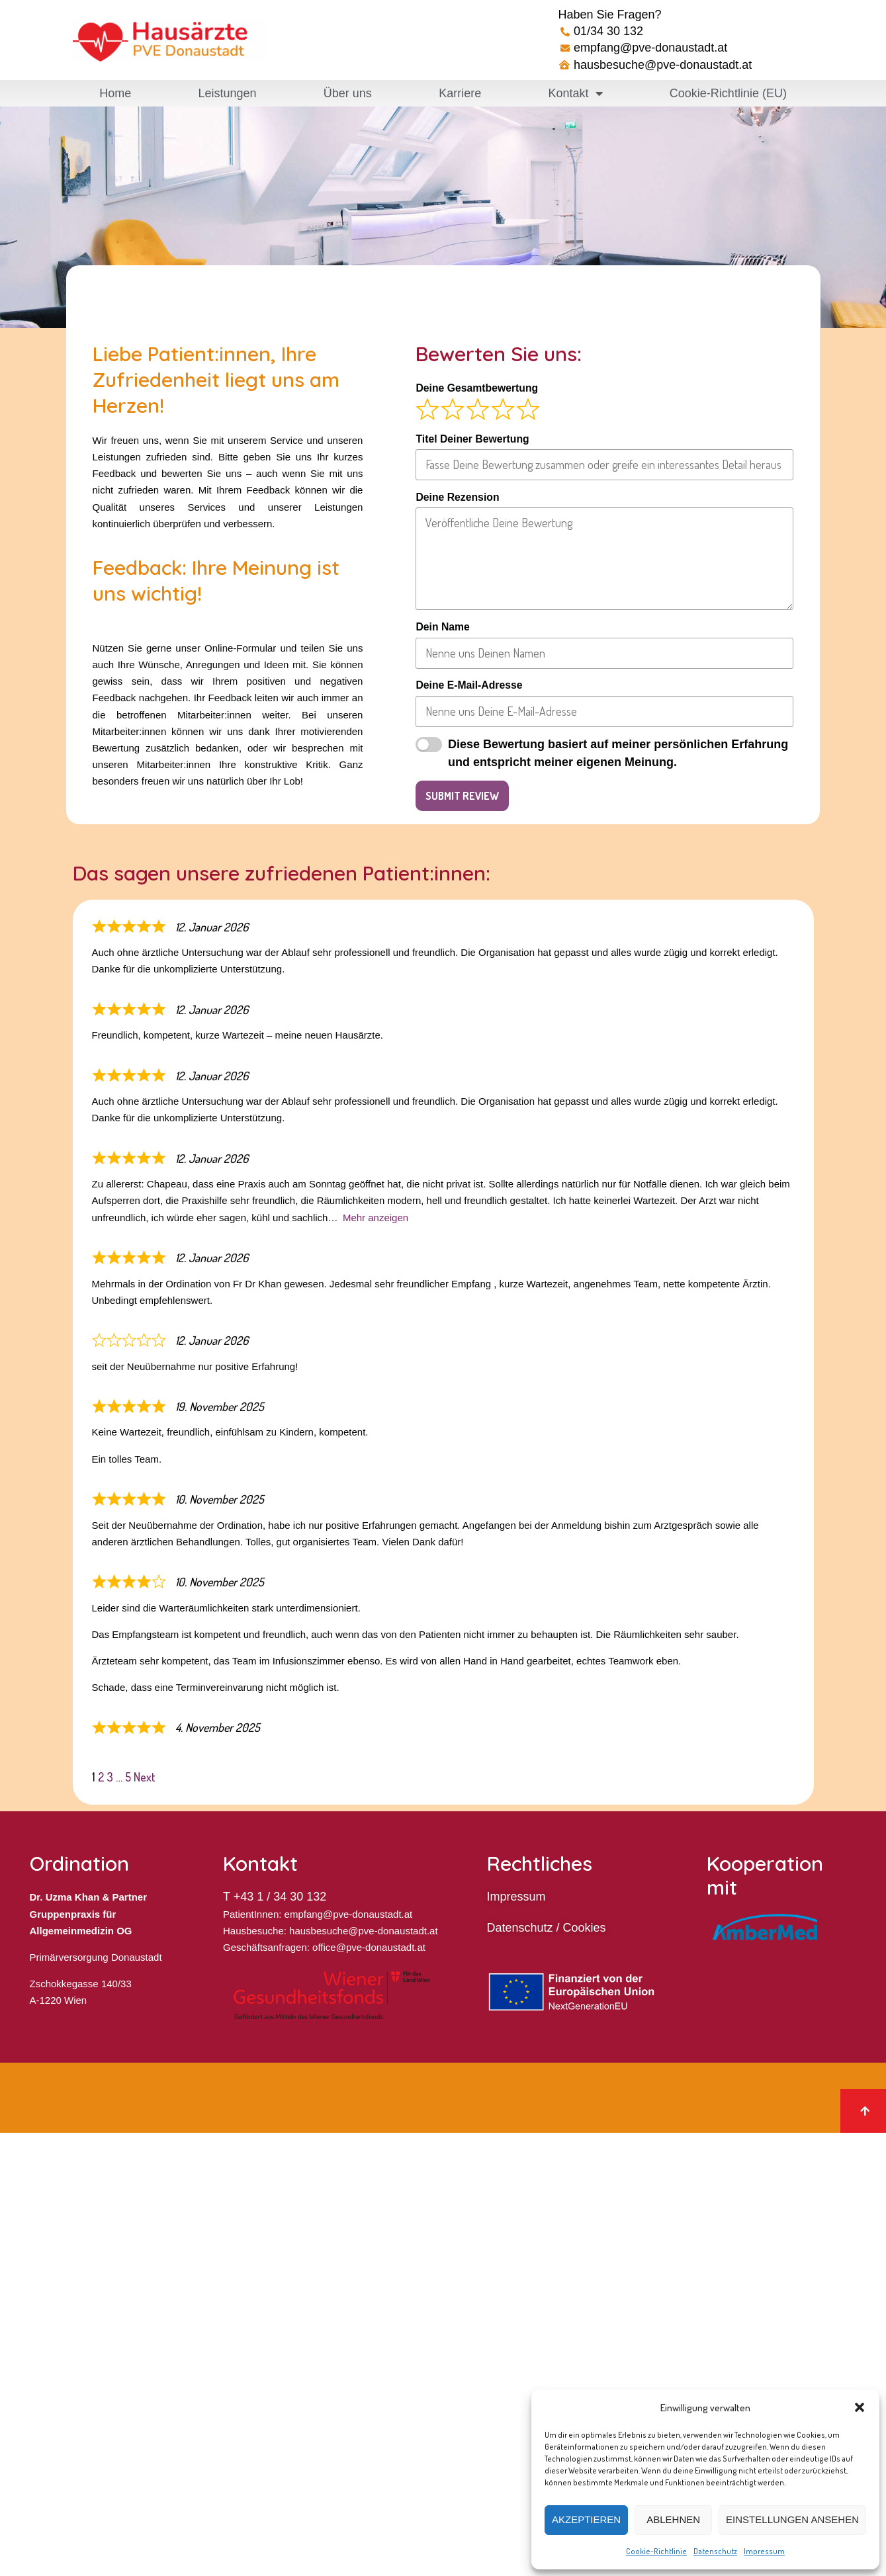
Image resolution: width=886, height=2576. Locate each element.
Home (115, 93)
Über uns (348, 93)
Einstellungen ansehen (792, 2519)
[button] (859, 2407)
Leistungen (227, 93)
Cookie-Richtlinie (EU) (728, 93)
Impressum (764, 2551)
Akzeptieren (586, 2519)
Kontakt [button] (576, 93)
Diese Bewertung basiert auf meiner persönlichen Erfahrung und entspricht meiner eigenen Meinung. (618, 753)
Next (144, 1777)
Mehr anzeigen (375, 1217)
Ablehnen (673, 2519)
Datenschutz (715, 2551)
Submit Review (462, 795)
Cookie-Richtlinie (656, 2551)
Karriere (460, 93)
